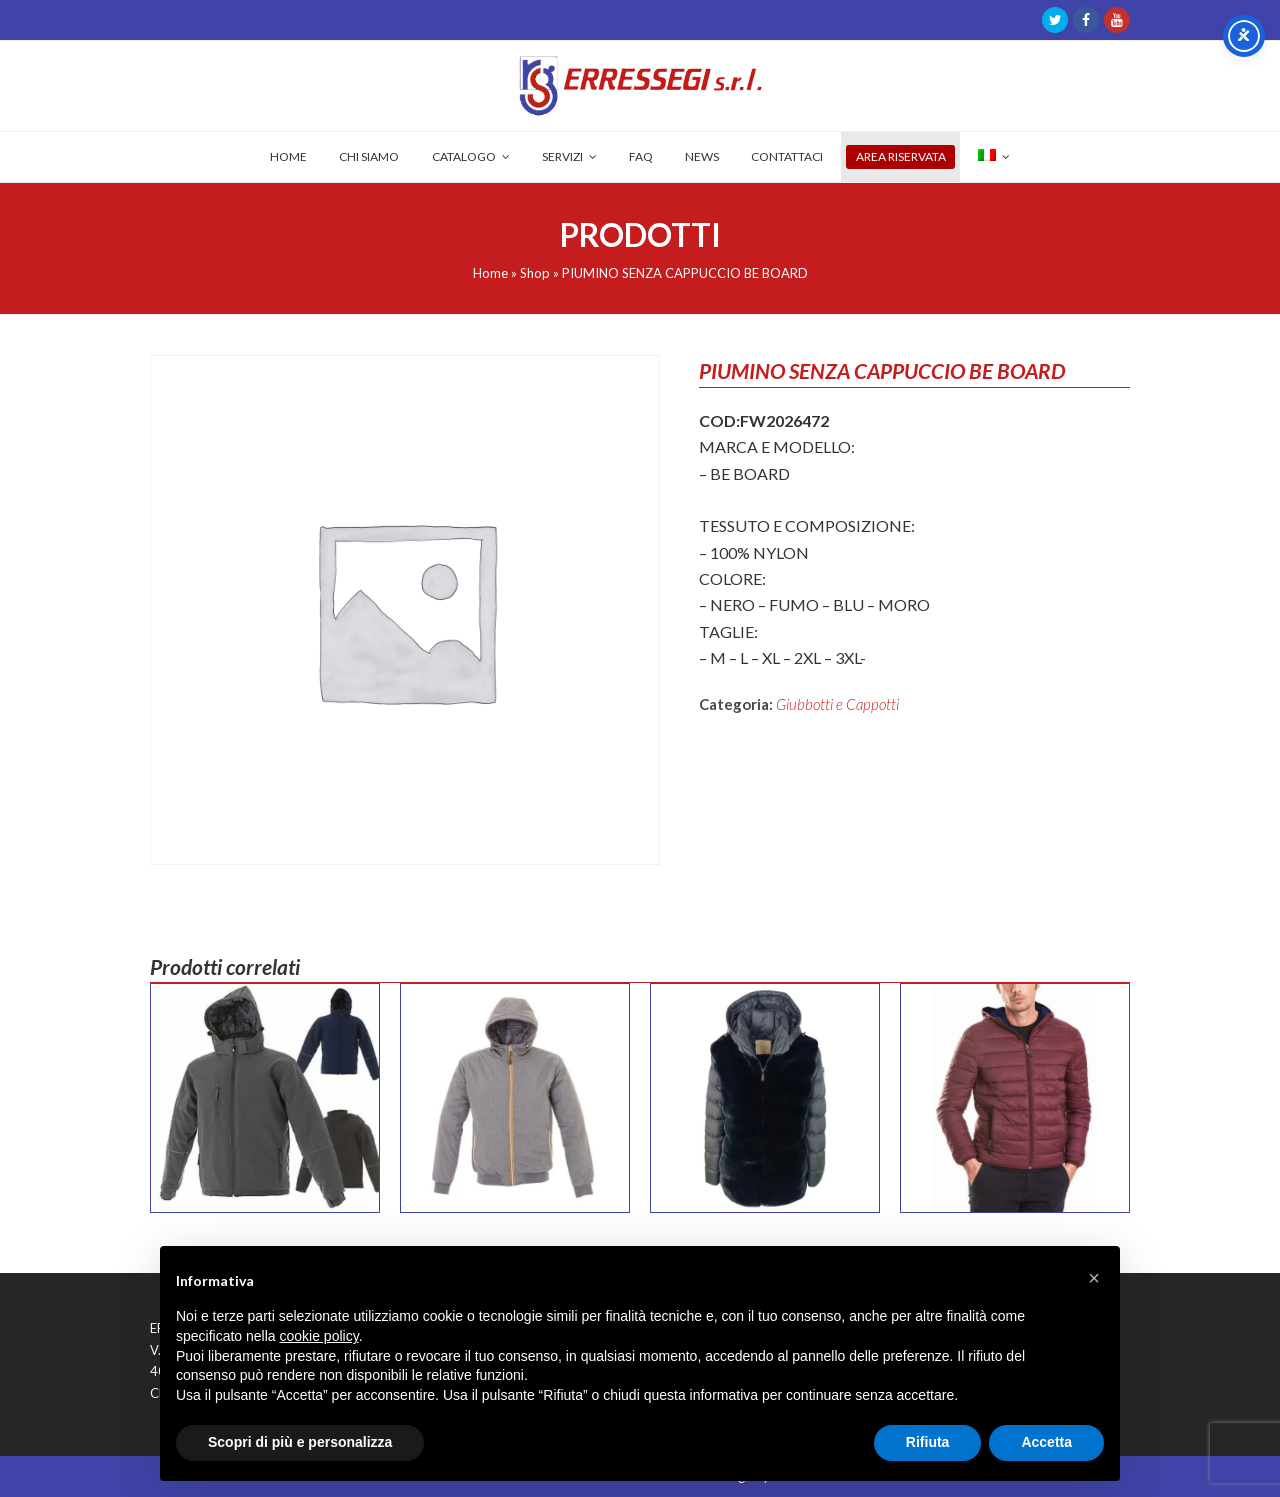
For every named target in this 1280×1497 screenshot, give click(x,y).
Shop (535, 273)
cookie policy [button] (319, 1336)
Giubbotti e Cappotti (837, 704)
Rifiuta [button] (928, 1442)
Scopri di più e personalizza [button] (300, 1442)
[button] (1094, 1278)
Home (490, 273)
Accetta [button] (1046, 1442)
